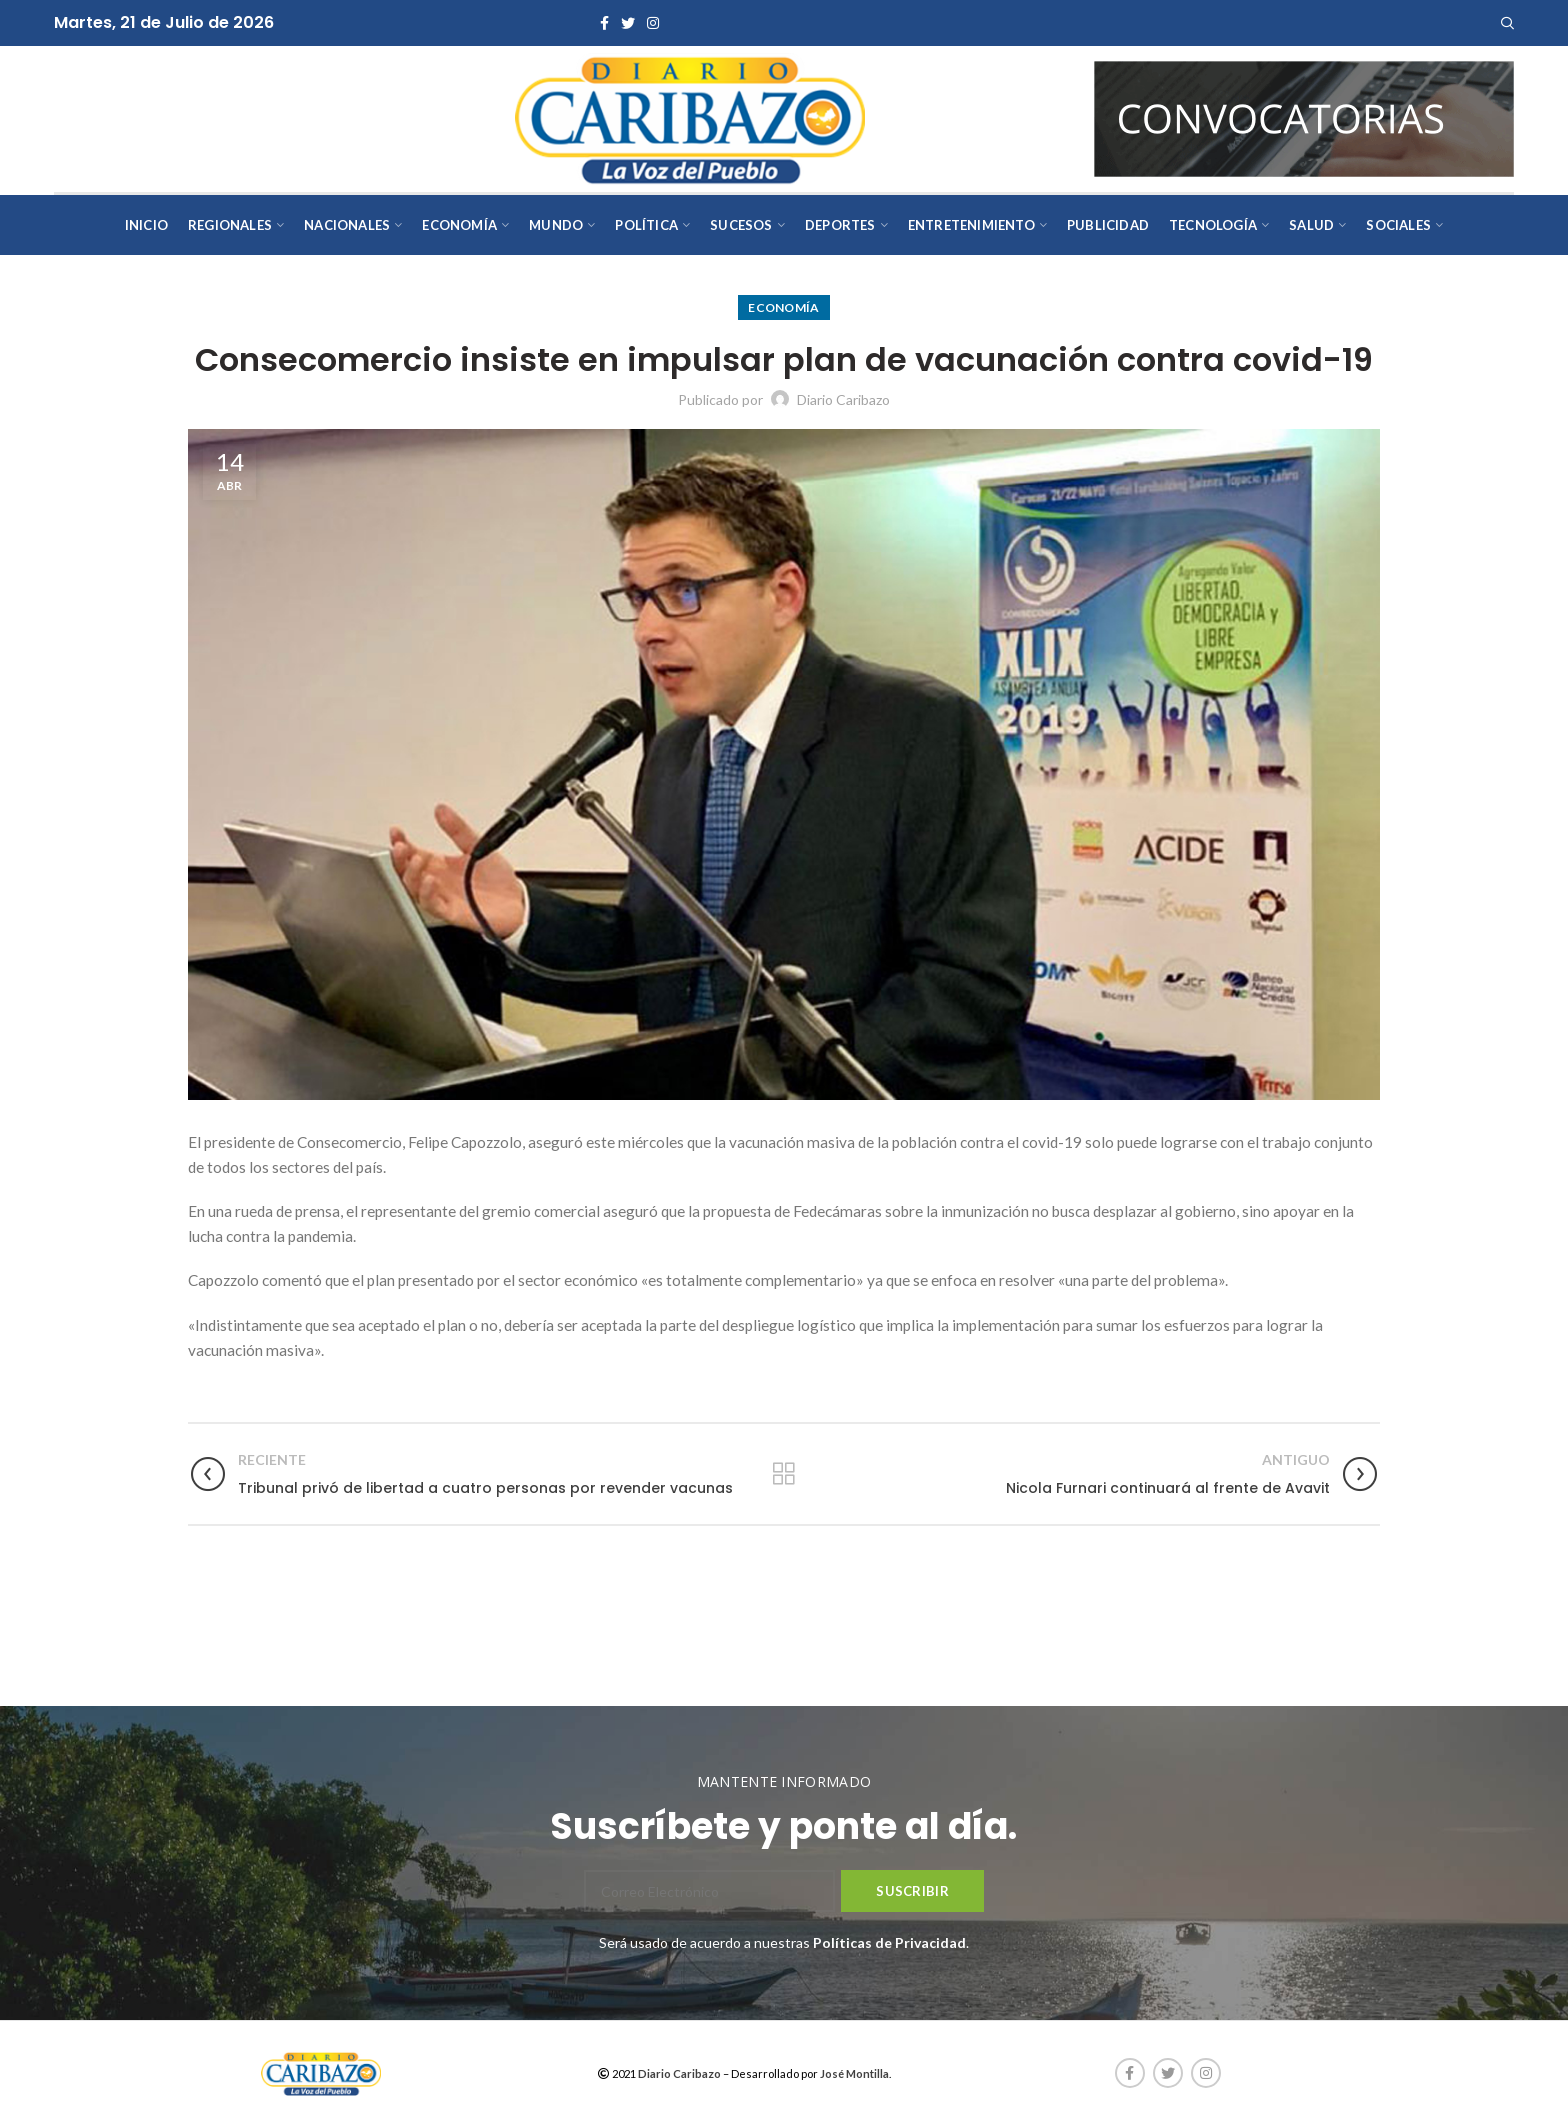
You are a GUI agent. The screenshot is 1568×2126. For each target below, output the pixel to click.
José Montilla (854, 2073)
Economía (783, 307)
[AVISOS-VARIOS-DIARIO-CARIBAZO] (1304, 117)
